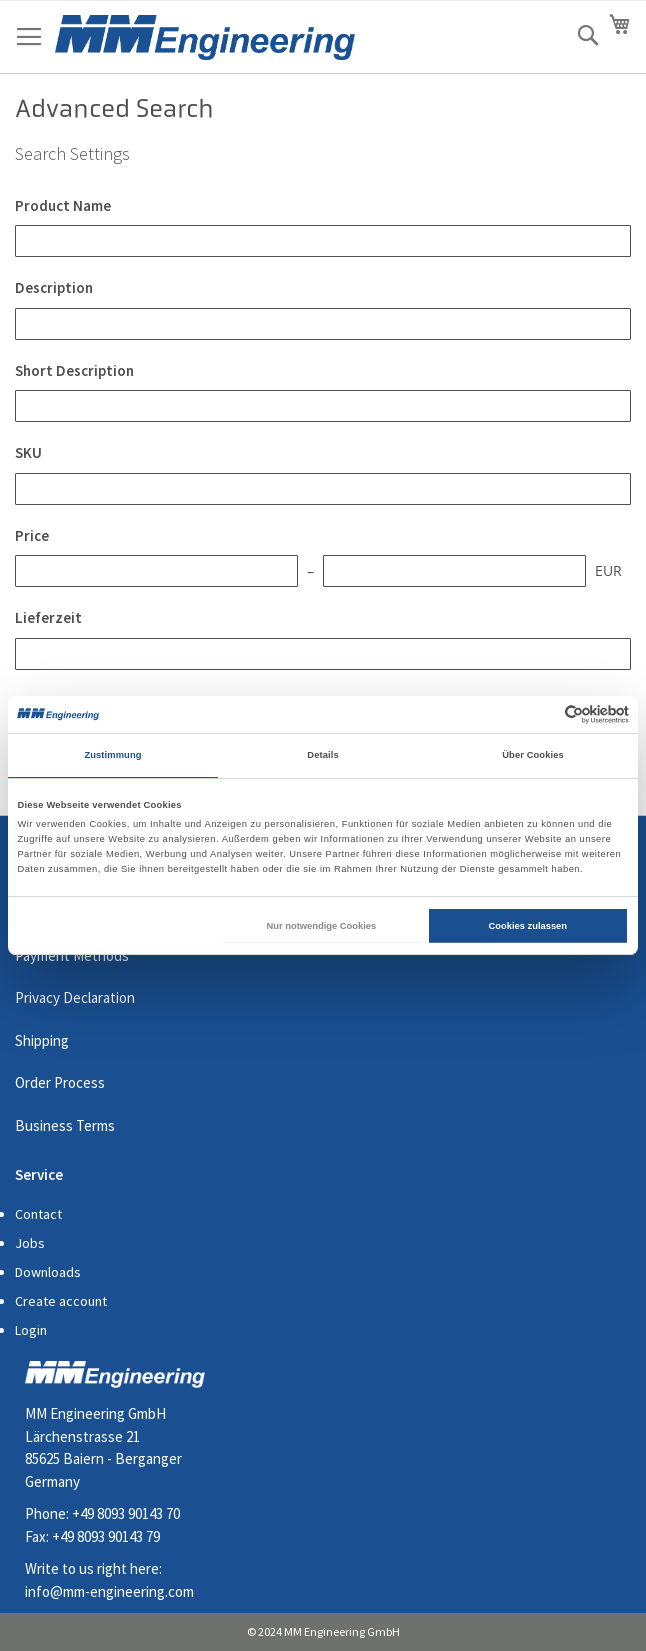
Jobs (30, 1243)
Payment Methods (72, 955)
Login (31, 1330)
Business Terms (65, 1125)
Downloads (48, 1272)
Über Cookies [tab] (533, 755)
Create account (61, 1301)
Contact (38, 1214)
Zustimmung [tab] (112, 755)
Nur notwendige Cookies (322, 926)
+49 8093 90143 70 (126, 1513)
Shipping (42, 1040)
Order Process (60, 1082)
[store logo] (205, 37)
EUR (608, 570)
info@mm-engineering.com (109, 1591)
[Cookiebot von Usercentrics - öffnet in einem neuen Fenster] (541, 714)
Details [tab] (322, 755)
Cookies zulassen (528, 926)
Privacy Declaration (75, 997)
